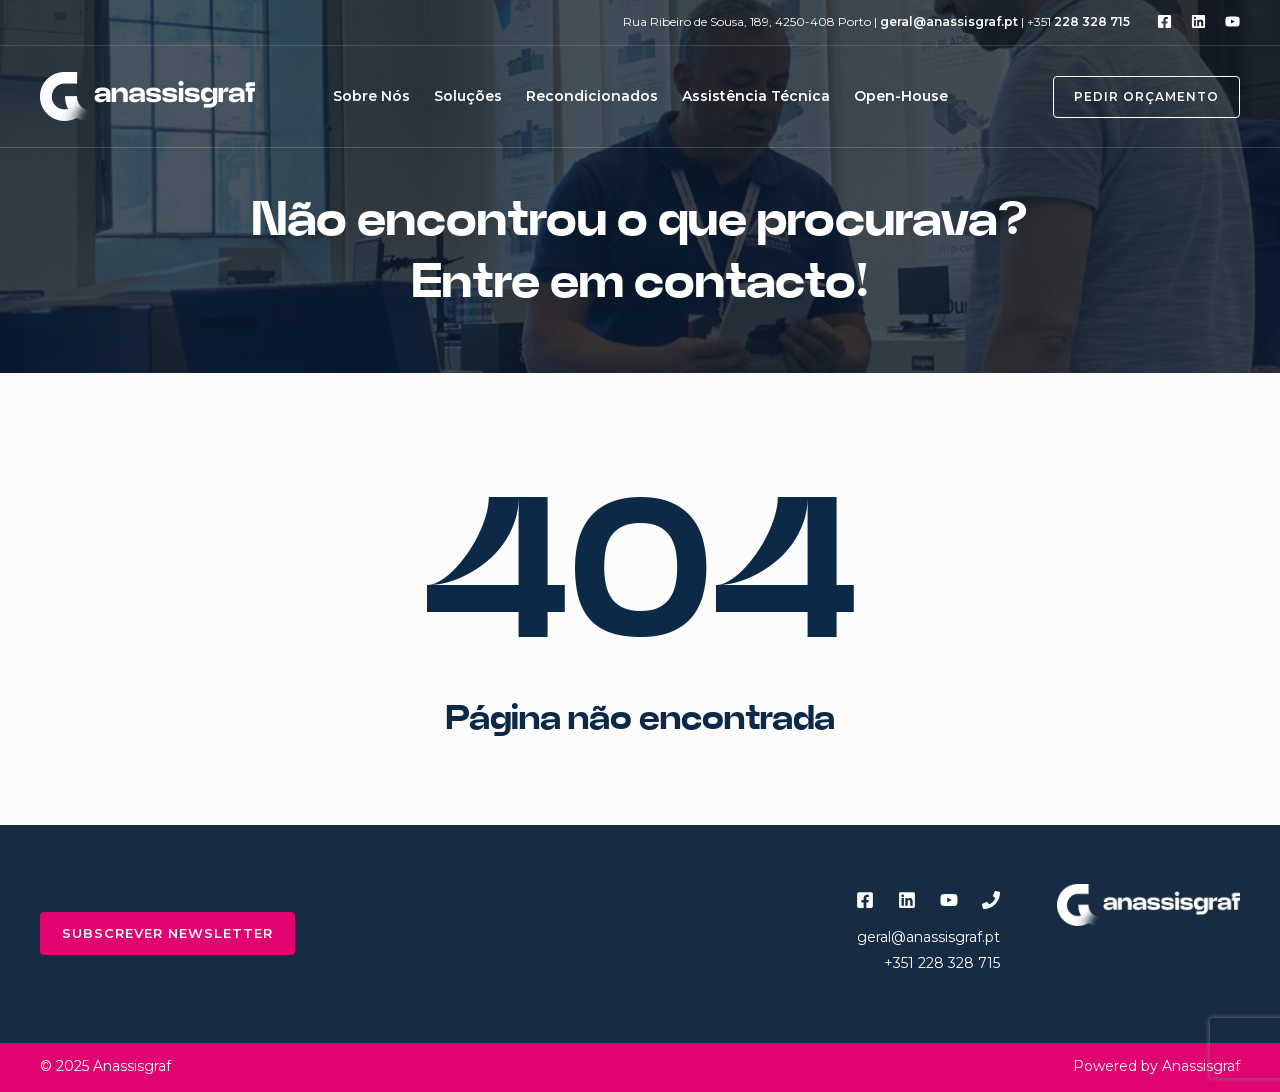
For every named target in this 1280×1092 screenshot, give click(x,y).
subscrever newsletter (167, 933)
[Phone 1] (991, 900)
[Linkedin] (1198, 21)
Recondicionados (592, 96)
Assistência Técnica (756, 96)
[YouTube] (1232, 21)
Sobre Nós (371, 96)
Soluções (468, 96)
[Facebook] (1164, 21)
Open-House (901, 96)
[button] (1134, 97)
